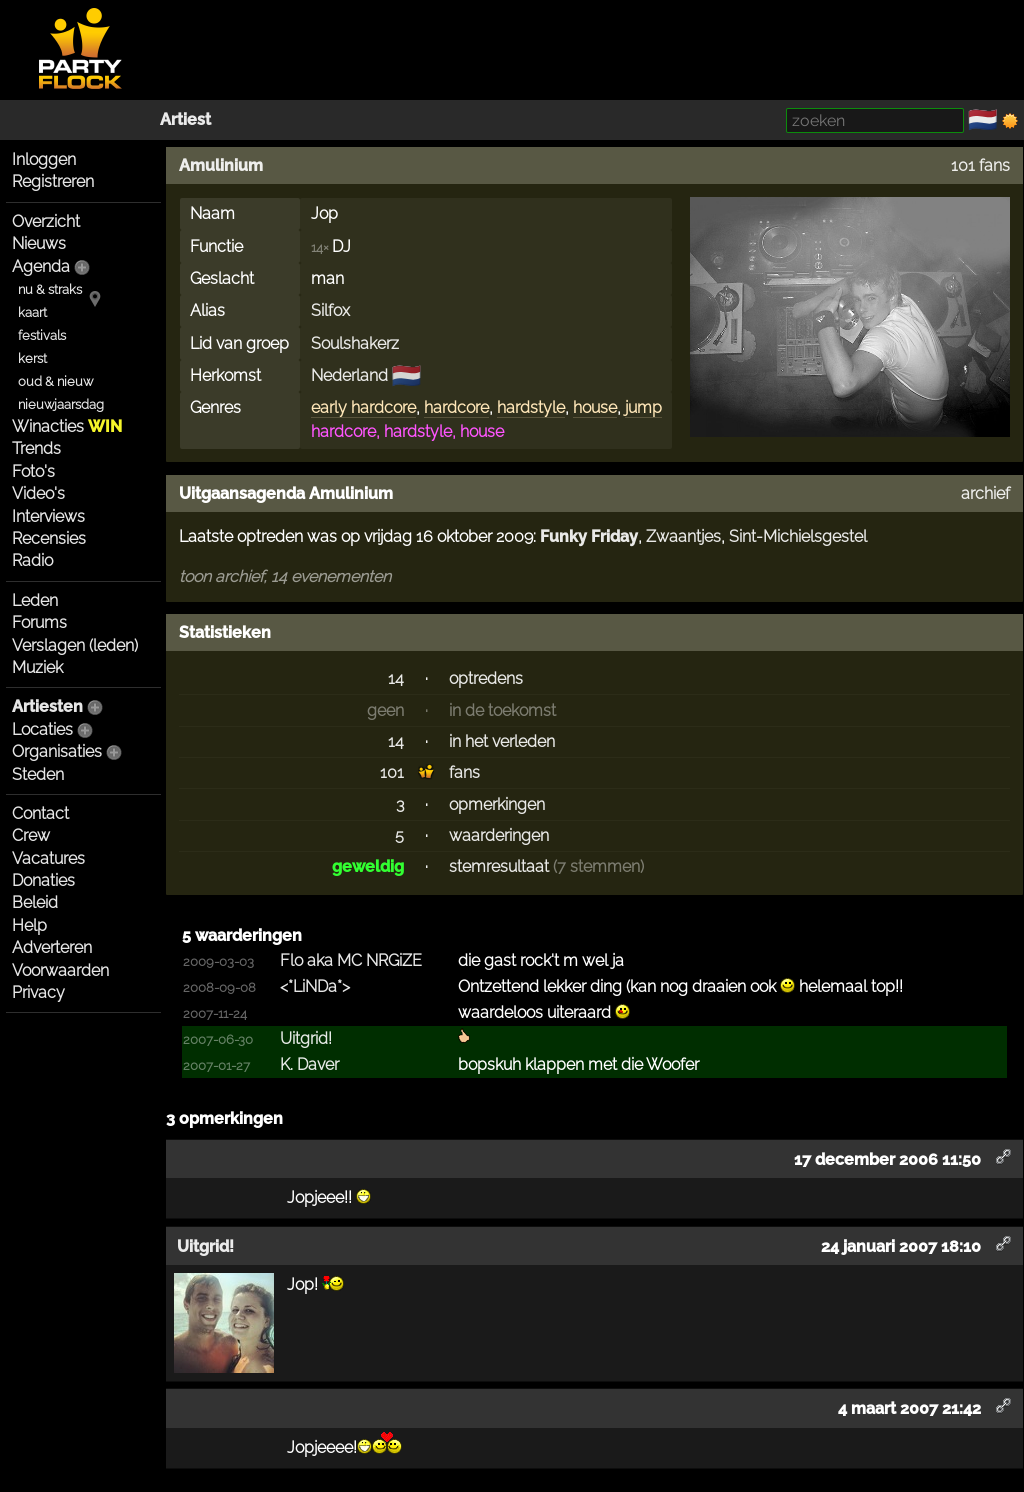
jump (643, 407)
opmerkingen (497, 804)
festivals (42, 335)
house (595, 407)
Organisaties (57, 751)
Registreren (53, 181)
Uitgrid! (306, 1038)
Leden (35, 600)
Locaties (42, 729)
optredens (486, 678)
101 (392, 772)
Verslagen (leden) (75, 645)
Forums (39, 622)
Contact (40, 813)
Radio (32, 560)
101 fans (980, 165)
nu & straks (50, 289)
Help (29, 925)
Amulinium (221, 165)
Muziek (37, 667)
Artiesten (47, 706)
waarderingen (499, 835)
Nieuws (39, 243)
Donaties (43, 880)
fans (464, 772)
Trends (36, 448)
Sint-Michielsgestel (798, 536)
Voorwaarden (60, 970)
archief (985, 493)
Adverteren (52, 947)
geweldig (368, 866)
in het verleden (502, 741)
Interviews (48, 516)
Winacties (67, 426)
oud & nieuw (55, 381)
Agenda (41, 266)
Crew (31, 835)
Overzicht (46, 221)
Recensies (49, 538)
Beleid (35, 902)
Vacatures (48, 858)
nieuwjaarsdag (61, 404)
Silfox (330, 310)
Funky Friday (589, 536)
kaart (32, 312)
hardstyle (531, 407)
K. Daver (309, 1064)
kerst (32, 358)
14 (396, 678)
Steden (38, 774)
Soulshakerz (355, 343)
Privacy (38, 992)
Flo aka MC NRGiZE (351, 960)
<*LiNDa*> (315, 986)
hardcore (456, 407)
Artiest (185, 119)
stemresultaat (499, 866)
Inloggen (44, 159)
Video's (38, 493)
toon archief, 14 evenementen (285, 576)
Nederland (349, 375)
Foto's (33, 471)
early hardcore (363, 407)
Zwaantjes (683, 536)
